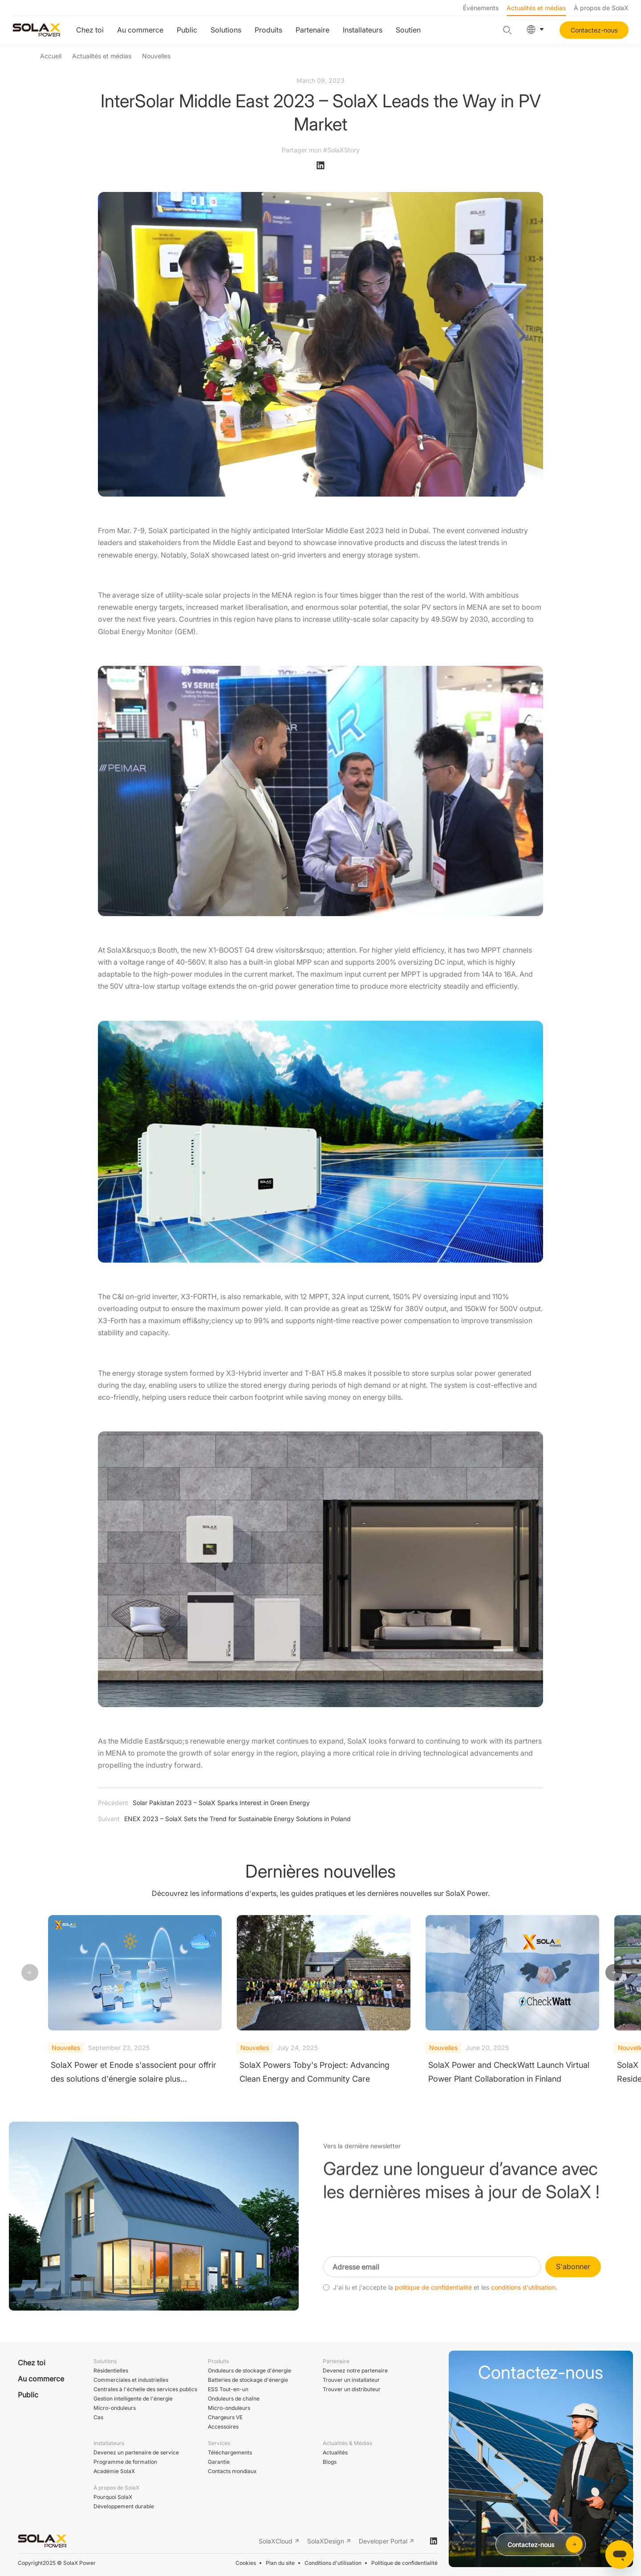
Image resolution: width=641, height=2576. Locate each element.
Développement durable (123, 2506)
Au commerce (140, 29)
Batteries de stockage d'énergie (248, 2379)
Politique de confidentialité (404, 2563)
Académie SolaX (114, 2471)
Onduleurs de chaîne (234, 2398)
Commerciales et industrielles (130, 2379)
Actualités (335, 2452)
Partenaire (312, 29)
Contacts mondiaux (232, 2471)
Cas (98, 2417)
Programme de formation (125, 2461)
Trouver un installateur (351, 2379)
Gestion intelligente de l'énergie (133, 2398)
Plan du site (280, 2563)
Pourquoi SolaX (112, 2497)
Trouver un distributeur (352, 2389)
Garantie (219, 2461)
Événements (481, 8)
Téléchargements (230, 2452)
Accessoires (223, 2426)
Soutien (408, 29)
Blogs (330, 2461)
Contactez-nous (594, 30)
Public (187, 29)
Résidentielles (110, 2370)
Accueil (50, 56)
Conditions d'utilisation (332, 2563)
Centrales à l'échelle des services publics (145, 2389)
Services (219, 2443)
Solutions (226, 29)
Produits (268, 29)
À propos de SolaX (601, 8)
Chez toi (90, 29)
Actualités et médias (536, 8)
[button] (613, 1973)
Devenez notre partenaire (355, 2370)
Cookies (245, 2563)
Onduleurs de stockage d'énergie (249, 2370)
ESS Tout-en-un (228, 2389)
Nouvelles (156, 56)
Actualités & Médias (347, 2443)
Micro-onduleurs (114, 2408)
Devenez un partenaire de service (136, 2452)
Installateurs (362, 29)
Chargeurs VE (225, 2417)
